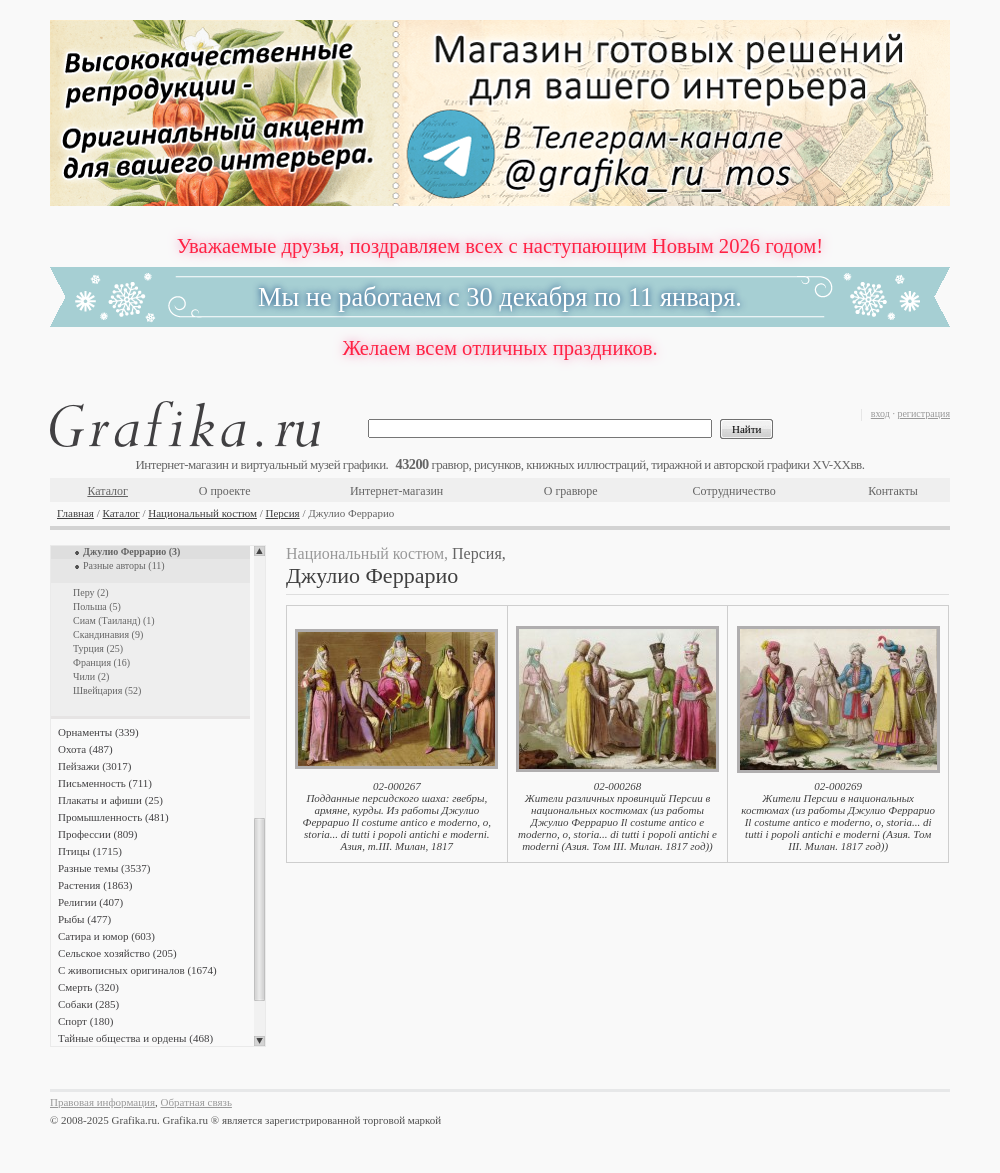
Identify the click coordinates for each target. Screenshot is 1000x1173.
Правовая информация (102, 1102)
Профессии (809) (97, 834)
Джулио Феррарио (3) (131, 551)
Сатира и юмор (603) (106, 936)
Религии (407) (90, 902)
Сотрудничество (734, 491)
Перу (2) (91, 592)
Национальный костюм (202, 513)
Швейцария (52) (107, 690)
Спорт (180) (85, 1021)
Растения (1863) (95, 885)
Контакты (893, 491)
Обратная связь (196, 1102)
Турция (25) (98, 648)
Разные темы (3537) (104, 868)
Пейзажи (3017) (95, 766)
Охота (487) (85, 749)
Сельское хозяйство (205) (117, 953)
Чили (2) (91, 676)
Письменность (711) (105, 783)
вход (880, 413)
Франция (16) (101, 662)
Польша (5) (97, 606)
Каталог (107, 491)
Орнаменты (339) (98, 732)
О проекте (225, 491)
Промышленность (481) (113, 817)
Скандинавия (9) (108, 634)
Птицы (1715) (90, 851)
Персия (283, 513)
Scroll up (259, 551)
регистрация (923, 413)
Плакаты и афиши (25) (110, 800)
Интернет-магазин (396, 491)
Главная (75, 513)
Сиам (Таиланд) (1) (114, 620)
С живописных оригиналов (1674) (137, 970)
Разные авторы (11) (124, 565)
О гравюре (571, 491)
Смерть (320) (88, 987)
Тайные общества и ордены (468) (135, 1038)
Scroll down (259, 1041)
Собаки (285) (88, 1004)
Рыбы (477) (84, 919)
